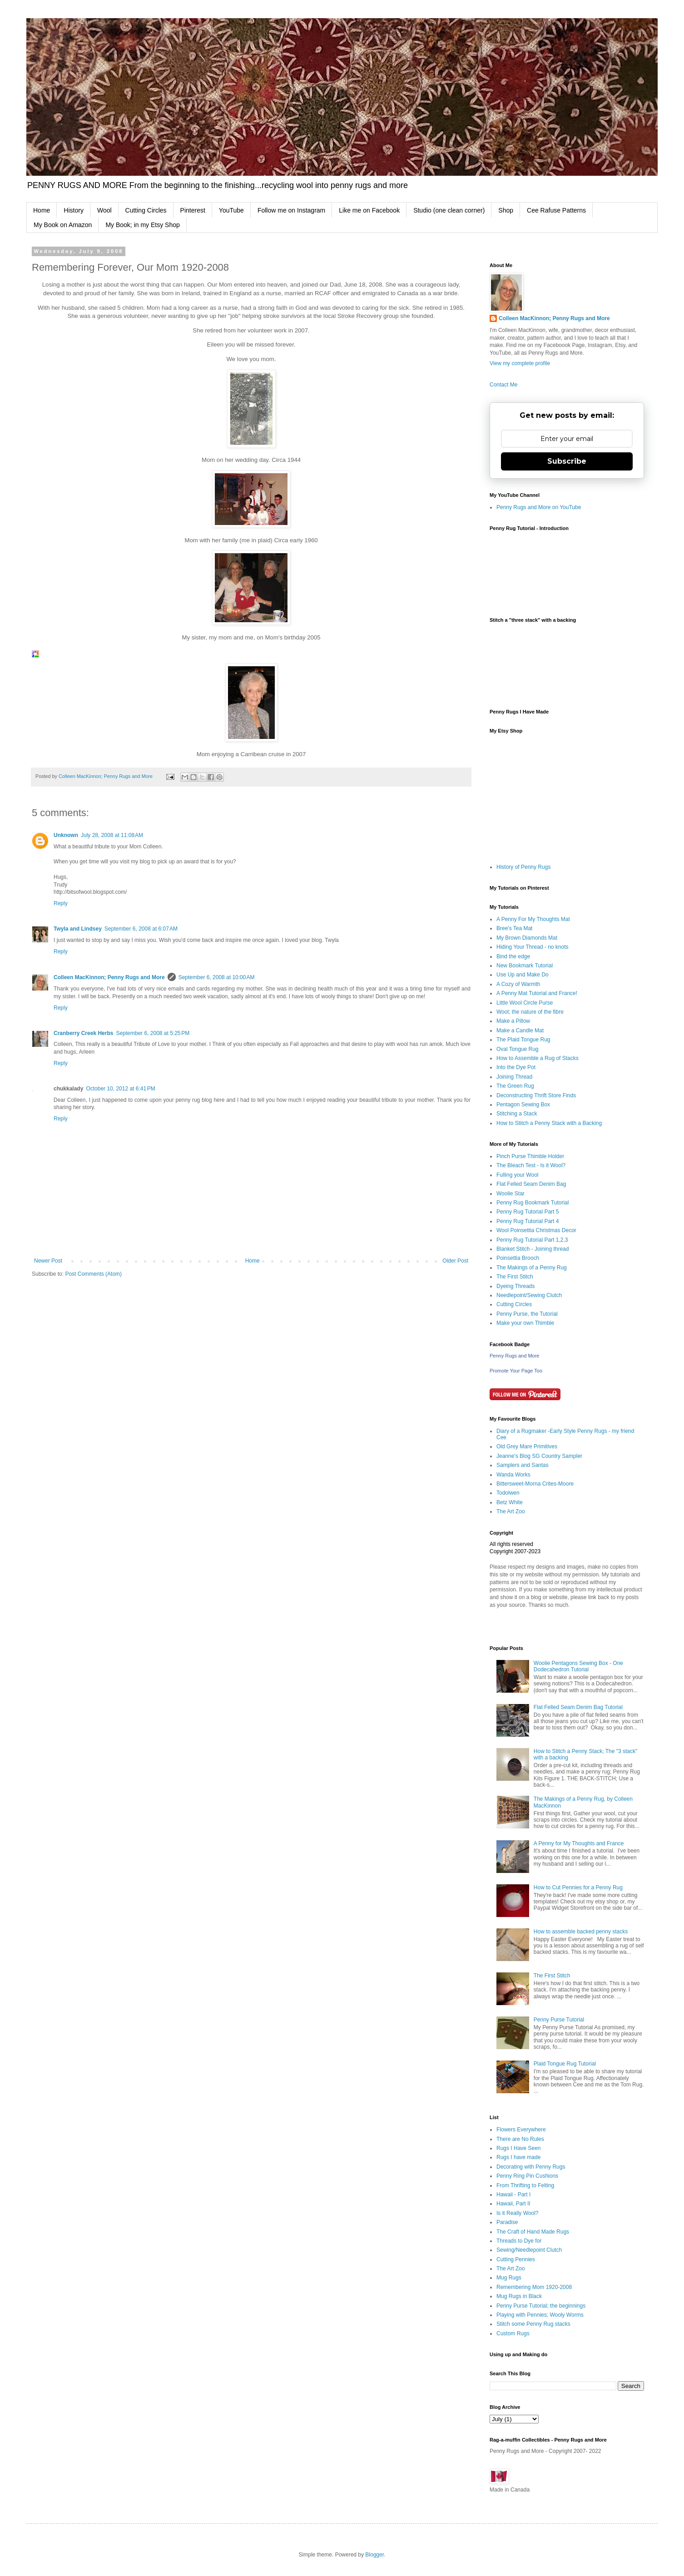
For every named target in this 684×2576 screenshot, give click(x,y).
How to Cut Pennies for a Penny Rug (578, 1887)
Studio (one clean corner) (449, 210)
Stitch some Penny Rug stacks (533, 2324)
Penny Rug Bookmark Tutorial (532, 1202)
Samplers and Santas (522, 1465)
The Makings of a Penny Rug (531, 1267)
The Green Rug (515, 1086)
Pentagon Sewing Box (523, 1104)
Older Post (455, 1261)
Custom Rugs (513, 2333)
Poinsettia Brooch (517, 1258)
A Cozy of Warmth (518, 984)
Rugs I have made (518, 2157)
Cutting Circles (146, 210)
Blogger (374, 2554)
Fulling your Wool (517, 1175)
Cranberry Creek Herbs (83, 1033)
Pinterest (192, 210)
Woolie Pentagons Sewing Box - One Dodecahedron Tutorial (578, 1666)
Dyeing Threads (515, 1286)
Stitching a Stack (516, 1113)
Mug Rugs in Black (519, 2296)
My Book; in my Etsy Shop (142, 224)
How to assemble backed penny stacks (581, 1931)
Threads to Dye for (518, 2241)
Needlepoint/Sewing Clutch (529, 1295)
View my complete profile (520, 363)
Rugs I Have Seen (518, 2148)
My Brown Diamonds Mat (526, 938)
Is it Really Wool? (517, 2213)
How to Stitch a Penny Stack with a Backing (549, 1123)
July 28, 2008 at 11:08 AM (112, 835)
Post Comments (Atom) (93, 1274)
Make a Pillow (513, 1021)
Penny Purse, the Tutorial (527, 1314)
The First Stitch (514, 1276)
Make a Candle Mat (520, 1030)
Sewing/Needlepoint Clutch (529, 2250)
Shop (505, 210)
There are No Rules (520, 2139)
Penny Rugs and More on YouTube (538, 507)
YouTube (231, 210)
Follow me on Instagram (291, 210)
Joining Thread (514, 1077)
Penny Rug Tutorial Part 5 (527, 1212)
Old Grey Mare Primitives (526, 1446)
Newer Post (48, 1261)
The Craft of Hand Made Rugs (532, 2232)
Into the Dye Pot (515, 1067)
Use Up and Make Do (522, 974)
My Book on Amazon (63, 224)
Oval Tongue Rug (517, 1049)
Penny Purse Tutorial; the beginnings (540, 2306)
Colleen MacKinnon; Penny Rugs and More (109, 977)
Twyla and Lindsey (78, 929)
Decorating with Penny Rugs (530, 2167)
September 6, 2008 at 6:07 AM (141, 929)
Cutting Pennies (515, 2259)
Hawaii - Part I (513, 2194)
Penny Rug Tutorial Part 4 (527, 1221)
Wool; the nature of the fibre (530, 1012)
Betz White (509, 1502)
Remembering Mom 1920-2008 (534, 2287)
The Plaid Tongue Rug (523, 1039)
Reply (61, 903)
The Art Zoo (510, 1511)
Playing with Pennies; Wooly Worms (540, 2315)
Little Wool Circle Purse (524, 1003)
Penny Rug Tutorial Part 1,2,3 (532, 1240)
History (74, 210)
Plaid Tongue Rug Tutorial (565, 2064)
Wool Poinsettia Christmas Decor (536, 1230)
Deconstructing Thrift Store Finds (536, 1095)
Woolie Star (510, 1193)
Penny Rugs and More (514, 1355)
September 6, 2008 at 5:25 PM (152, 1033)
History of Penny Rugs (523, 867)
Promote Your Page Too (516, 1370)
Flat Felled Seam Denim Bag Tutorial (578, 1707)
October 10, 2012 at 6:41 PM (120, 1088)
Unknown (66, 835)
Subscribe (566, 461)
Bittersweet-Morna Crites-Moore (535, 1484)
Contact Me (503, 384)
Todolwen (508, 1493)
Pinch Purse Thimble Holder (530, 1156)
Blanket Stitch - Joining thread (532, 1249)
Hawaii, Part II (513, 2203)
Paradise (507, 2222)
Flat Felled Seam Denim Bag (531, 1184)
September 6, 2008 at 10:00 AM (216, 977)
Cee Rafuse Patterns (556, 210)
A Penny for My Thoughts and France (579, 1843)
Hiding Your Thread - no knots (532, 947)
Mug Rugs (508, 2277)
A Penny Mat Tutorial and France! (536, 993)
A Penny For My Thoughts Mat (533, 919)
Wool (104, 210)
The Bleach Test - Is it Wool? (530, 1165)
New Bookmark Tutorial (524, 965)
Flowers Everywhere (521, 2129)
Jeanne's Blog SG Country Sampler (539, 1456)
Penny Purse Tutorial (559, 2019)
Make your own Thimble (525, 1323)
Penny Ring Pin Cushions (527, 2176)
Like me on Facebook (369, 210)
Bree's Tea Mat (514, 928)
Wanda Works (513, 1474)
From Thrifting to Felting (525, 2185)
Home (41, 210)
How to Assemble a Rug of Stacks (537, 1058)
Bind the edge (513, 956)
